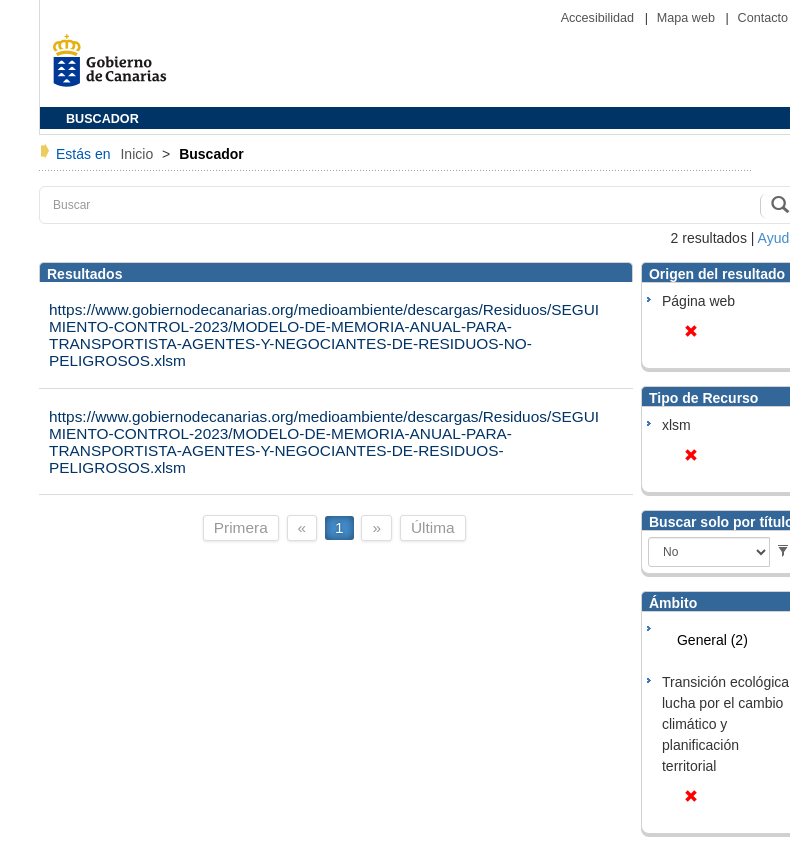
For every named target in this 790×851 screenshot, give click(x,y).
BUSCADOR (102, 119)
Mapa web (688, 18)
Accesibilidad (599, 18)
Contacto (763, 18)
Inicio (138, 154)
